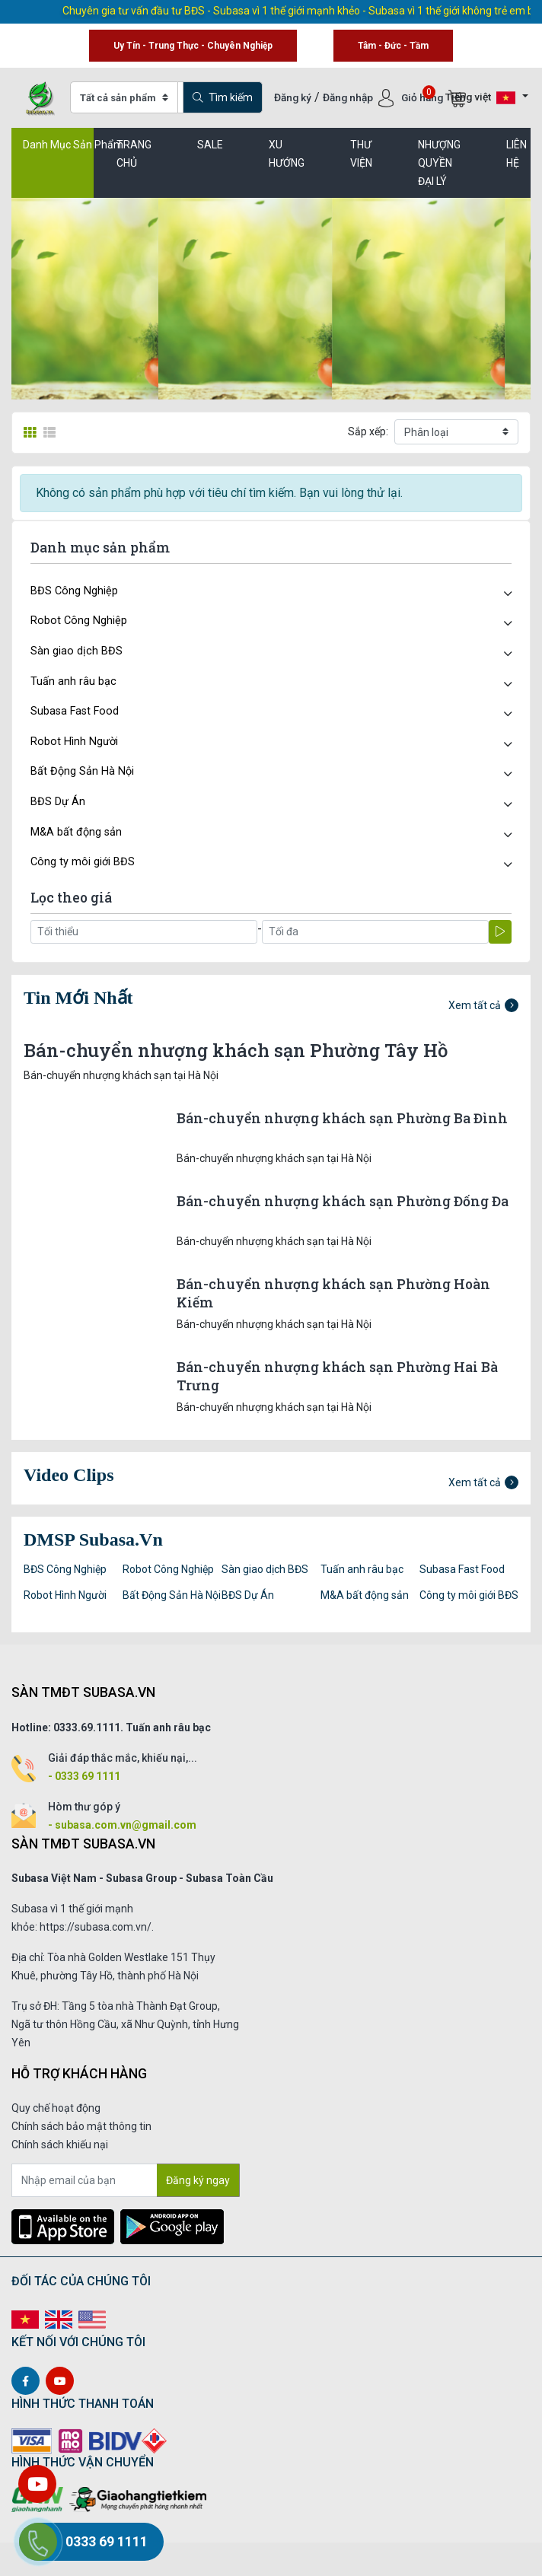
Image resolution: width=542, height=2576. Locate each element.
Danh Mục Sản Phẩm (73, 145)
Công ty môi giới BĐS (82, 861)
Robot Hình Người (74, 741)
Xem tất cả (483, 1005)
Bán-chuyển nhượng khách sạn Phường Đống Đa (343, 1201)
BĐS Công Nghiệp (74, 590)
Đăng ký (292, 97)
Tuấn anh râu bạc (73, 681)
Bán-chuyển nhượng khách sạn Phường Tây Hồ (236, 1050)
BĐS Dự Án (57, 801)
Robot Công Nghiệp (78, 620)
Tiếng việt (480, 97)
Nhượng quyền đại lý (439, 163)
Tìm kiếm (223, 97)
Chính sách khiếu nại (59, 2144)
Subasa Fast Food (74, 711)
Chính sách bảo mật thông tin (81, 2126)
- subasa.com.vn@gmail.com (122, 1825)
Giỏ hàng (433, 97)
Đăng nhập (349, 97)
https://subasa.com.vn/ (95, 1927)
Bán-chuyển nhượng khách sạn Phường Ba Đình (342, 1118)
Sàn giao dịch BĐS (76, 651)
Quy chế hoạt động (55, 2108)
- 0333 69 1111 (84, 1776)
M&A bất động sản (76, 832)
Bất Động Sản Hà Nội (82, 771)
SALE (210, 145)
